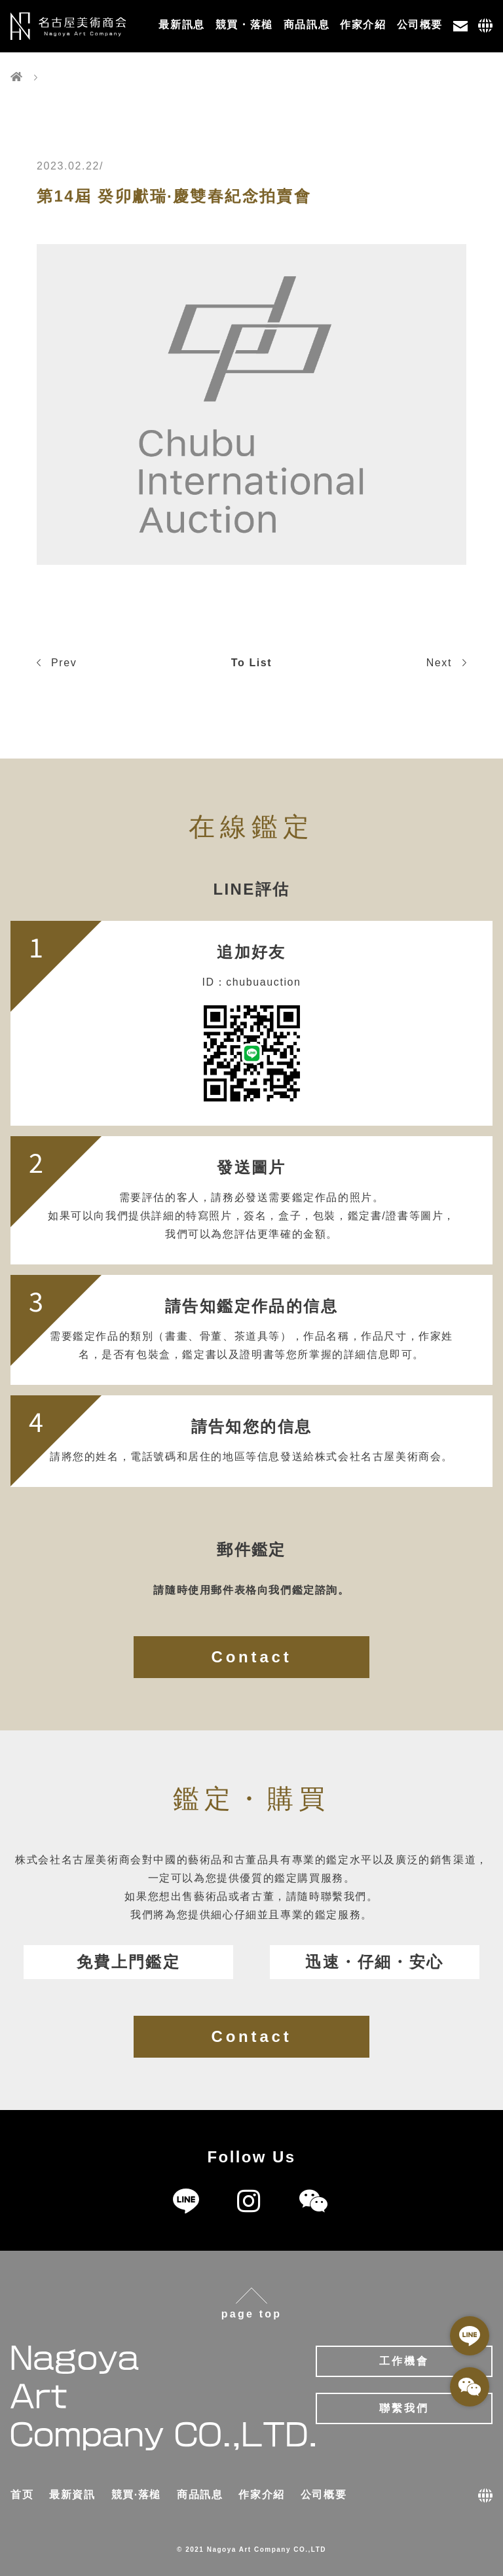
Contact (252, 1657)
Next (446, 662)
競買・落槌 (244, 24)
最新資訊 (72, 2494)
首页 (21, 2494)
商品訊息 (306, 24)
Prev (57, 662)
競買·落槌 (136, 2494)
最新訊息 (181, 24)
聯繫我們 (404, 2408)
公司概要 (420, 24)
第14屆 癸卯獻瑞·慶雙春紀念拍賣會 (174, 196)
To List (251, 662)
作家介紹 (363, 24)
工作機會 (404, 2361)
